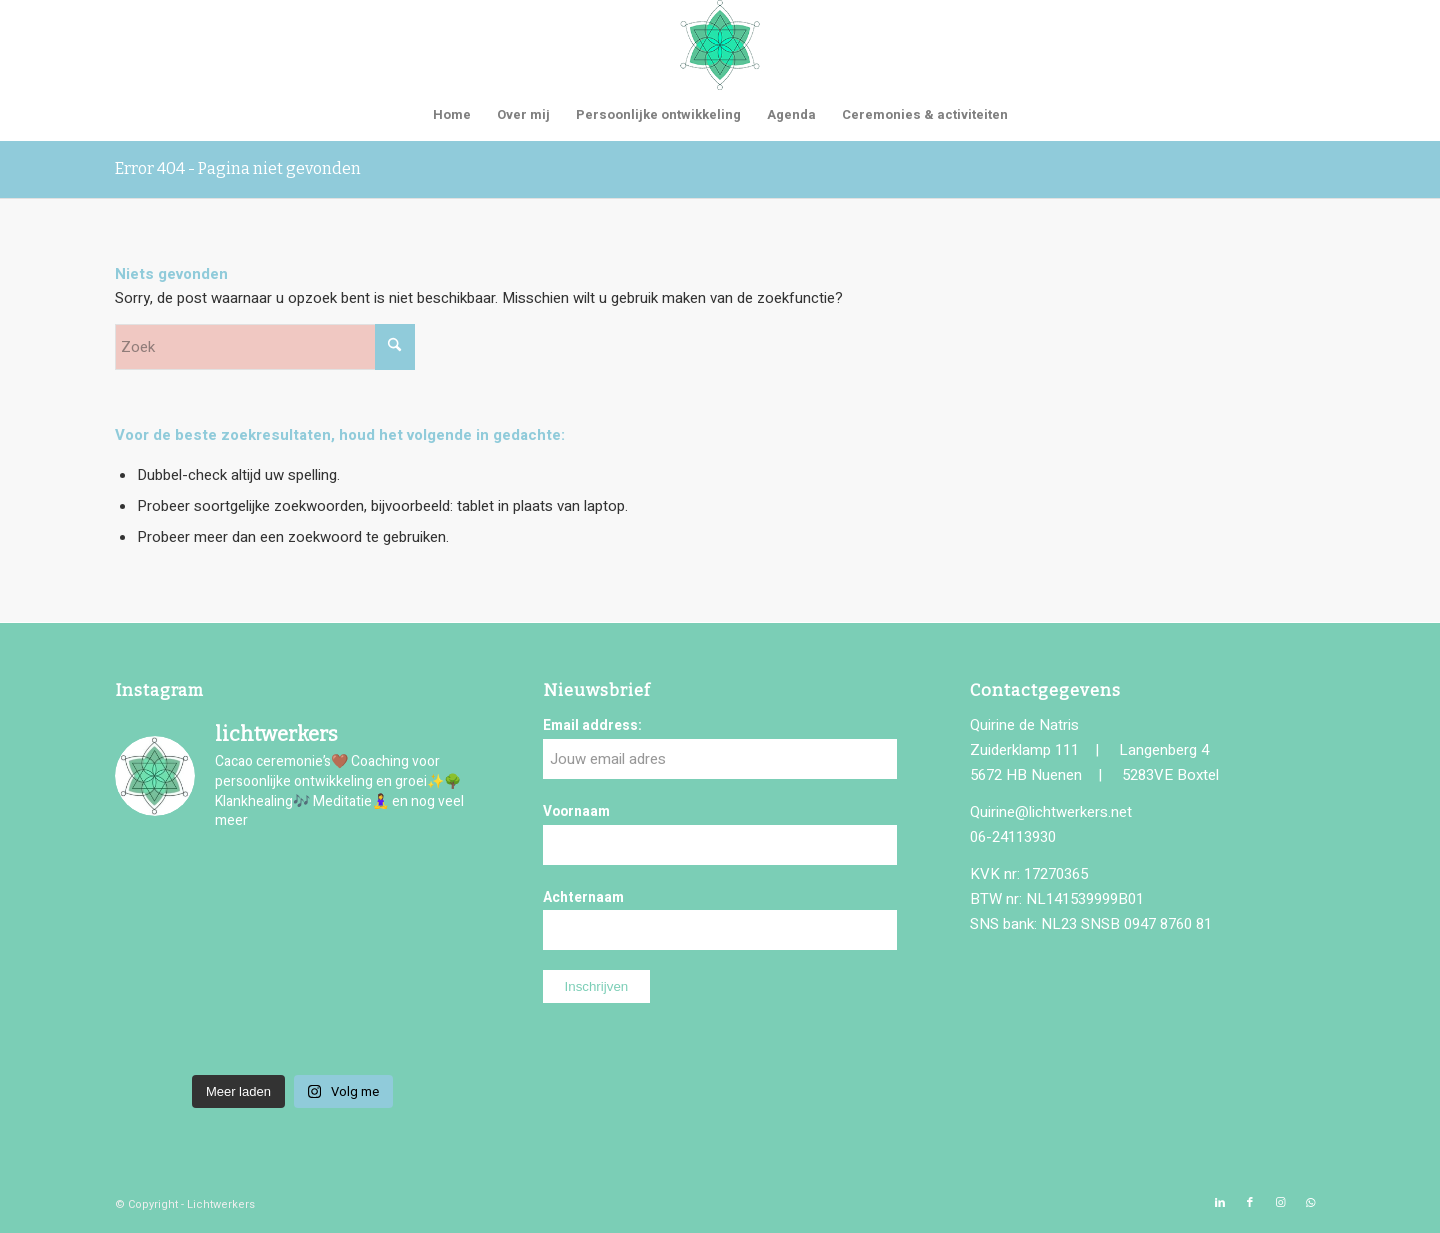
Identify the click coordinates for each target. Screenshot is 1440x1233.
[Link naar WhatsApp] (1310, 1203)
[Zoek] (265, 347)
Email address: (592, 726)
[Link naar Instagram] (1280, 1203)
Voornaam (576, 812)
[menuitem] (452, 115)
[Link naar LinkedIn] (1220, 1203)
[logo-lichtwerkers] (720, 45)
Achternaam (583, 898)
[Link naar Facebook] (1250, 1203)
